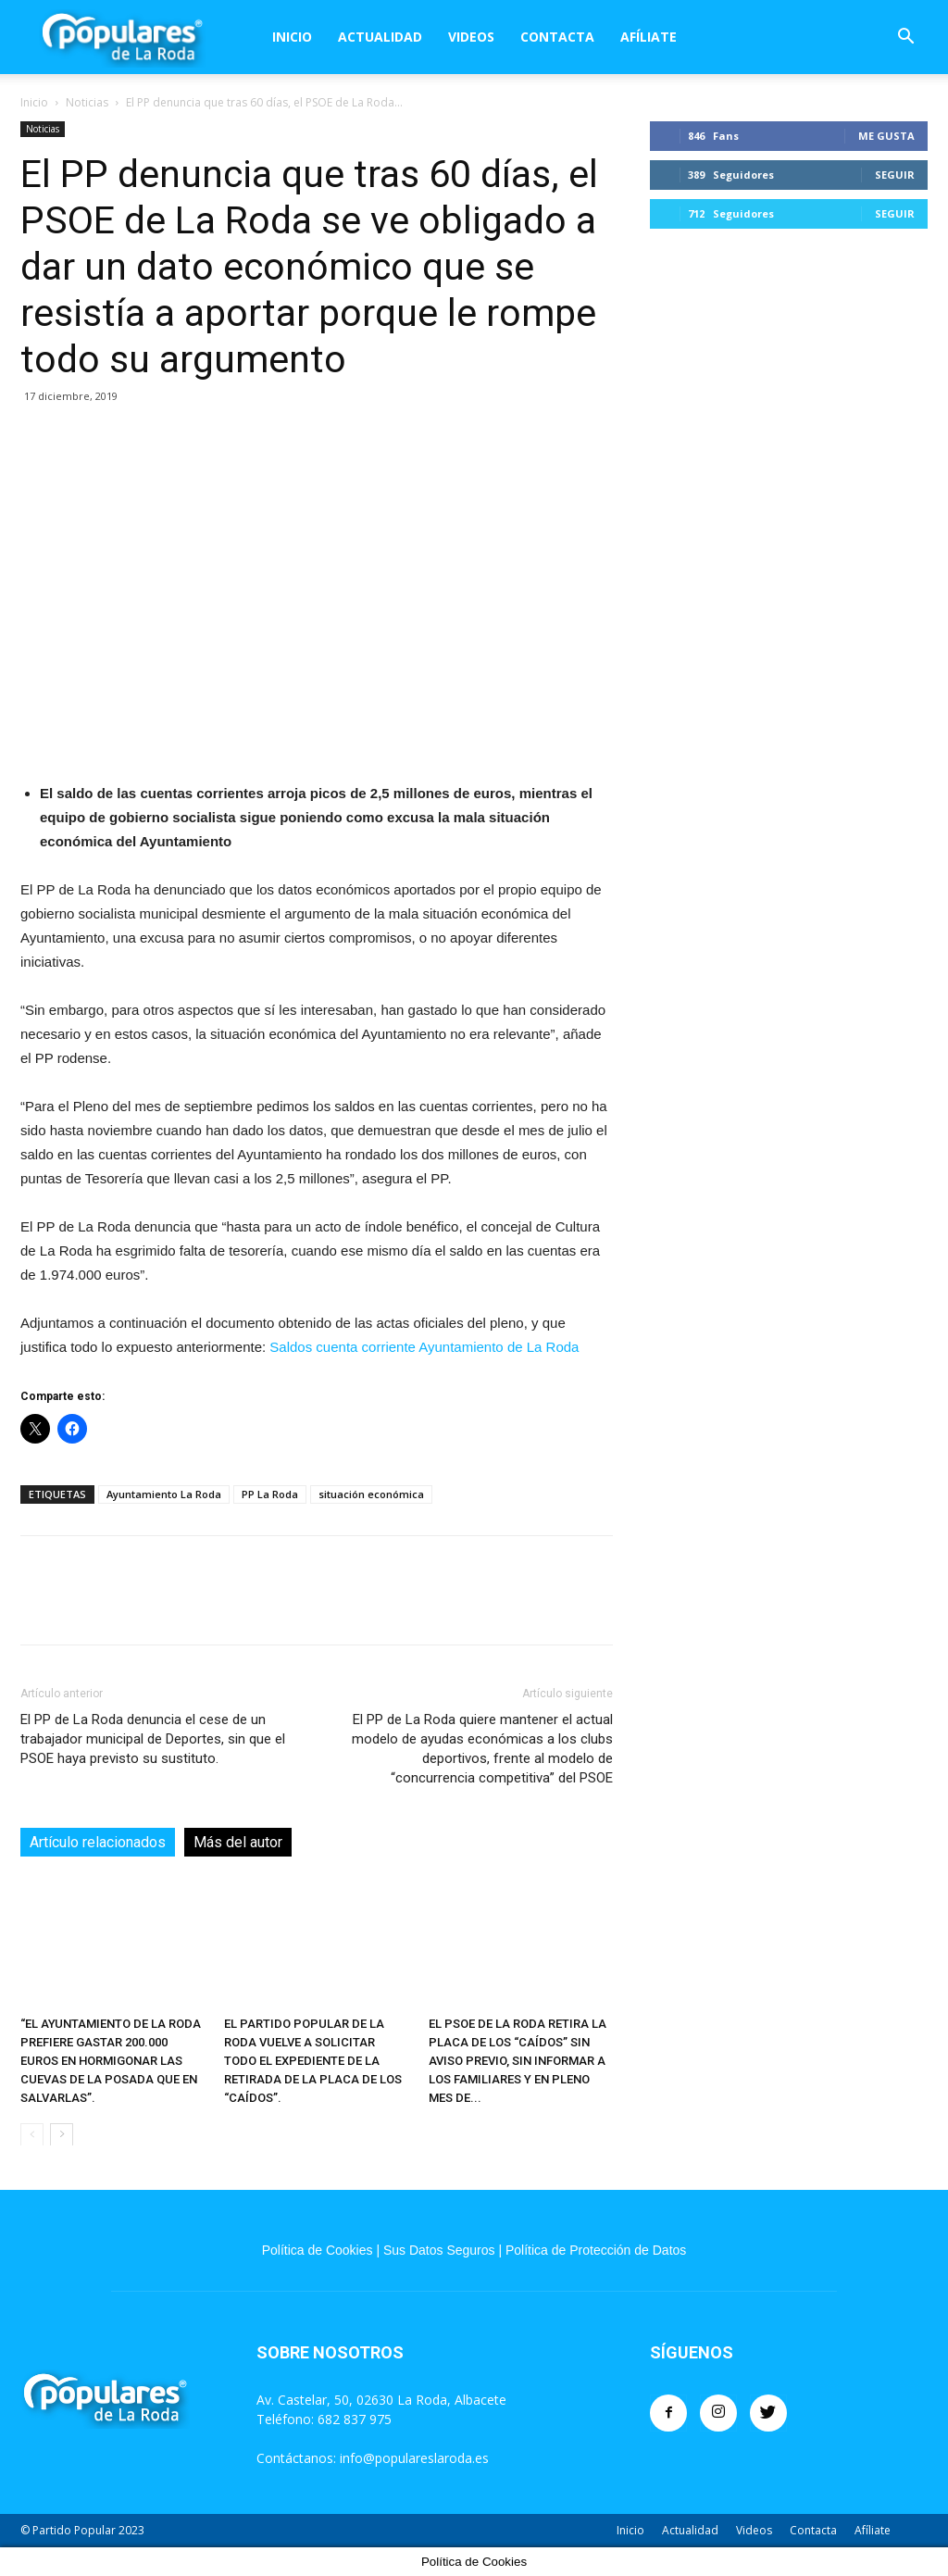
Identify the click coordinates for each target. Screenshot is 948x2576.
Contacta (557, 36)
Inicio (292, 36)
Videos (471, 36)
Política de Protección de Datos (595, 2250)
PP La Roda (270, 1494)
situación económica (371, 1494)
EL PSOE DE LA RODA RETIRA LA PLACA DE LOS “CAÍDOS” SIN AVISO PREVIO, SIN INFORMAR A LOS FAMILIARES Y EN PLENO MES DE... (517, 2060)
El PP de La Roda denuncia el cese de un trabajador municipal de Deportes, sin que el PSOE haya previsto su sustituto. (152, 1739)
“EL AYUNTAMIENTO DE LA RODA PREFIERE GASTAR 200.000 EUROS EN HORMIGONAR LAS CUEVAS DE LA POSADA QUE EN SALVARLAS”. (110, 2060)
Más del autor (237, 1842)
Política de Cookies (317, 2250)
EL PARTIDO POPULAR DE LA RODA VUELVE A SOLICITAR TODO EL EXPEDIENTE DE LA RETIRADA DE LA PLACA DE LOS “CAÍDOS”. (313, 2060)
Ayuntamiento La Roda (163, 1494)
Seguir (895, 174)
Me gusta (886, 136)
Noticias (87, 102)
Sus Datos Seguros (439, 2250)
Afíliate (648, 36)
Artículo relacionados (98, 1842)
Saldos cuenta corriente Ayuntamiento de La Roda (424, 1347)
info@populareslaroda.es (414, 2458)
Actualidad (380, 36)
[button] (905, 38)
